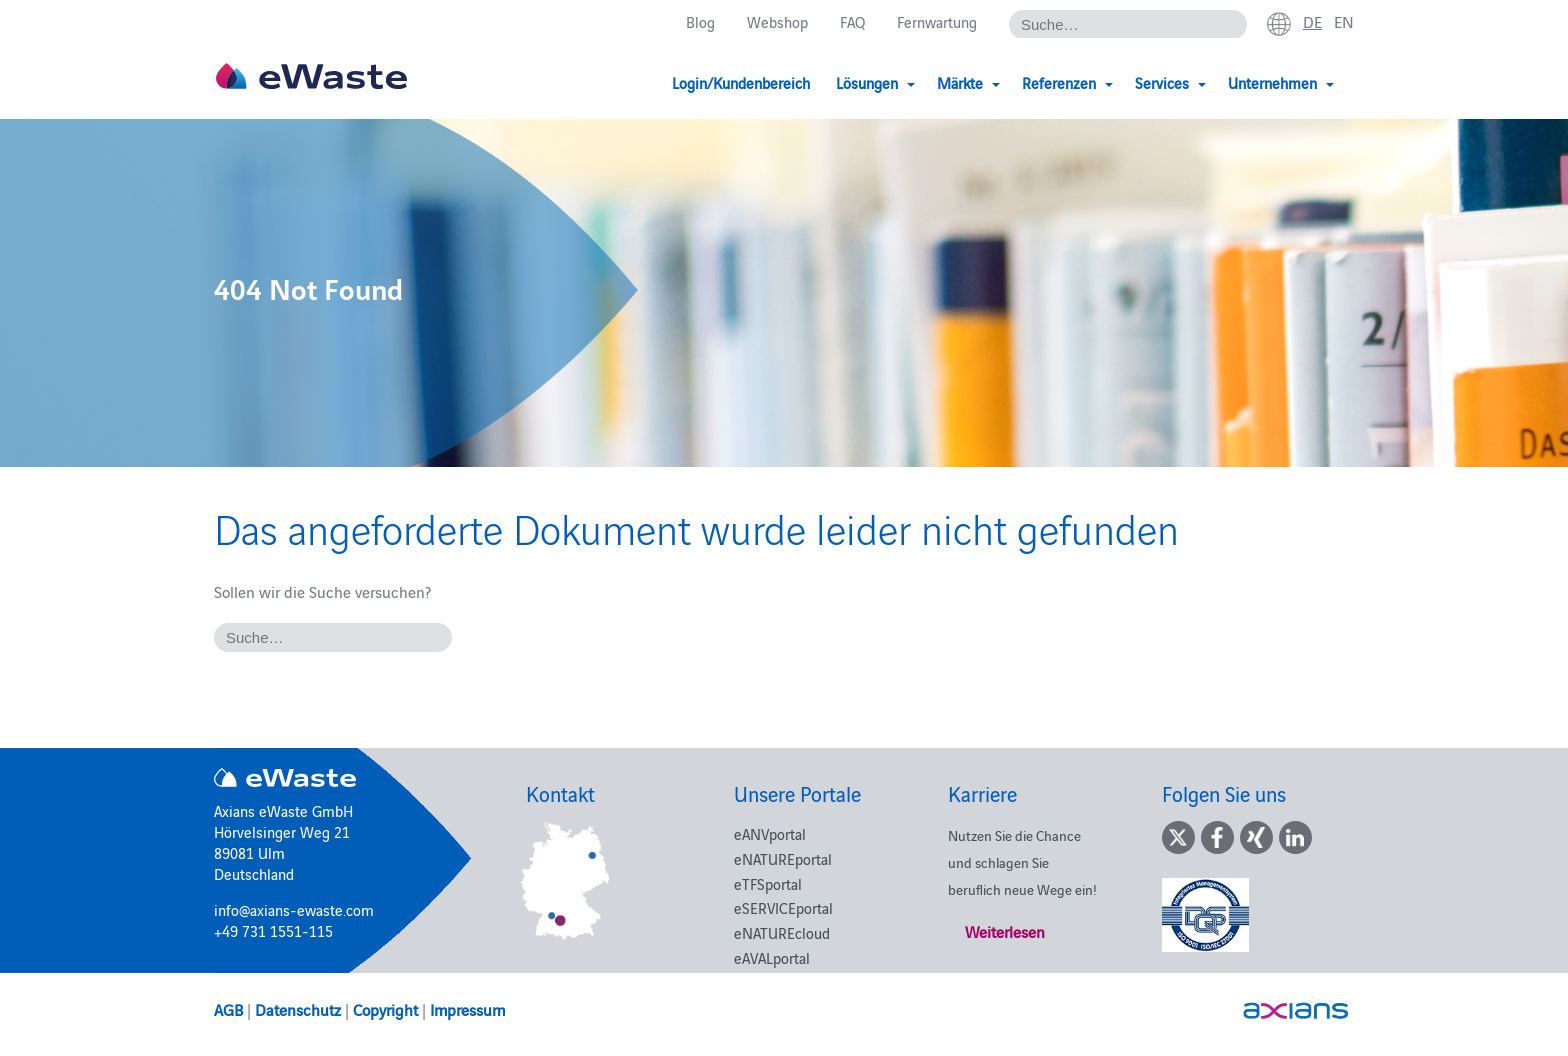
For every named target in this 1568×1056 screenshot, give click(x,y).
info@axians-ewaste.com (294, 909)
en (1344, 21)
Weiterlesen (1005, 931)
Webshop (777, 21)
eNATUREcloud (782, 932)
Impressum (467, 1009)
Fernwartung (937, 21)
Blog (700, 21)
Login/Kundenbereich (741, 82)
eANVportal (770, 833)
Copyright (385, 1009)
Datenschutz (298, 1009)
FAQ (852, 21)
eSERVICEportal (783, 907)
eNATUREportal (783, 858)
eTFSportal (768, 883)
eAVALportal (772, 957)
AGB (228, 1009)
